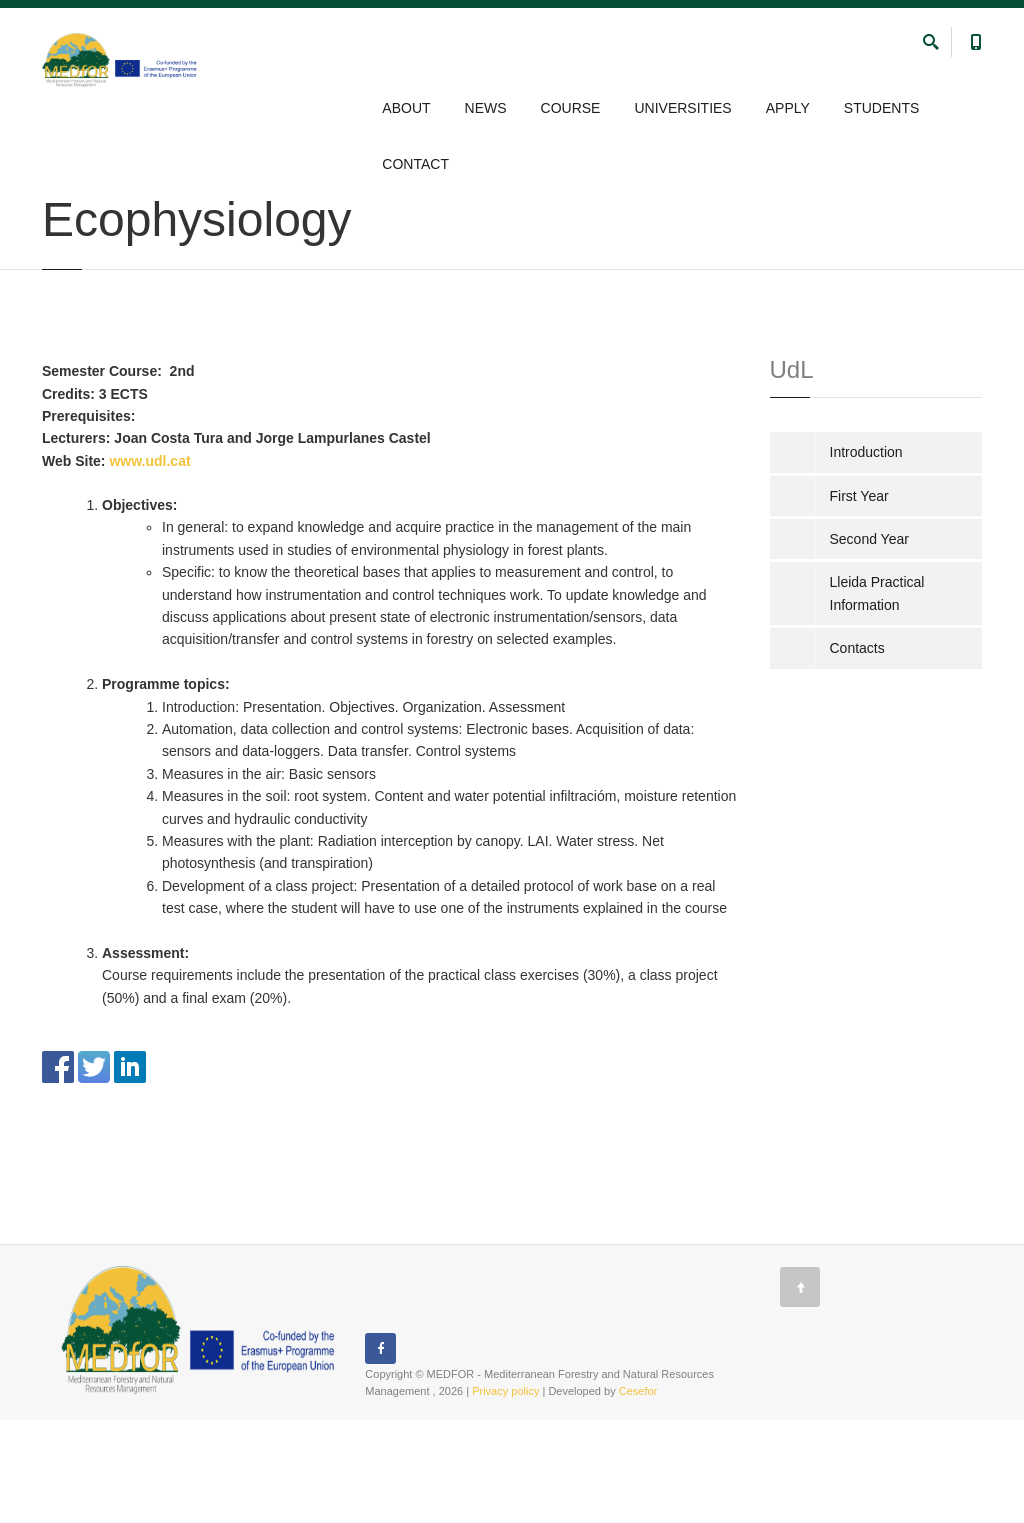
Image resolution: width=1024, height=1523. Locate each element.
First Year (859, 598)
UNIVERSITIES (682, 108)
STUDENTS (881, 108)
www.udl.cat (149, 563)
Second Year (869, 642)
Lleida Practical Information (877, 696)
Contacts (857, 751)
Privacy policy (505, 1494)
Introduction (866, 555)
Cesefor (638, 1494)
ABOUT (406, 108)
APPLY (788, 108)
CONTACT (415, 164)
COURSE (571, 108)
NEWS (486, 108)
